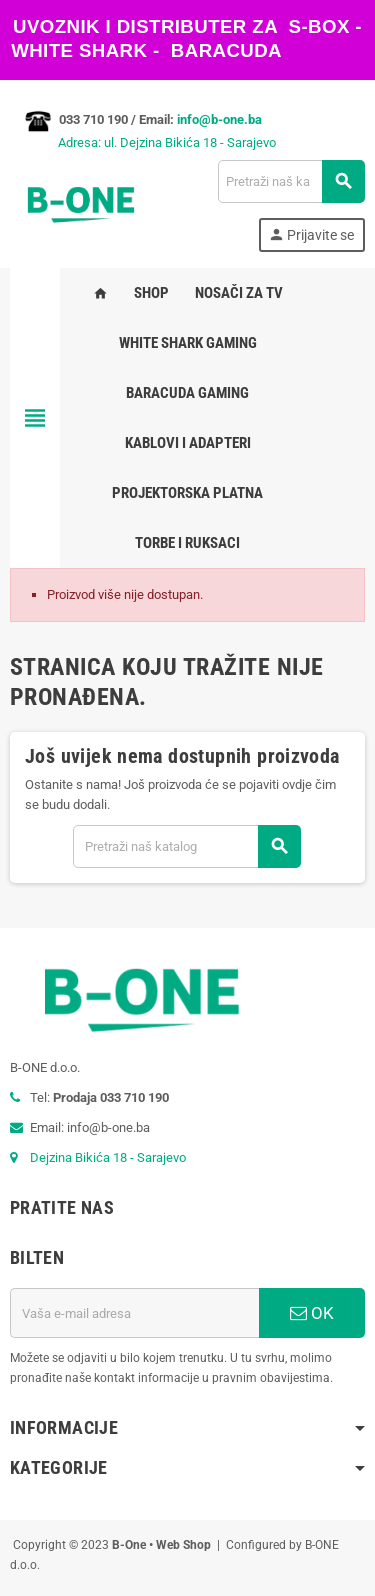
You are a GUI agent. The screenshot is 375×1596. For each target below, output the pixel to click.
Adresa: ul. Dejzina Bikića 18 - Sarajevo (143, 142)
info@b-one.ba (219, 119)
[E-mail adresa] (134, 1313)
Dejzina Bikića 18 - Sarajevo (108, 1157)
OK (312, 1313)
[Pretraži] (291, 181)
